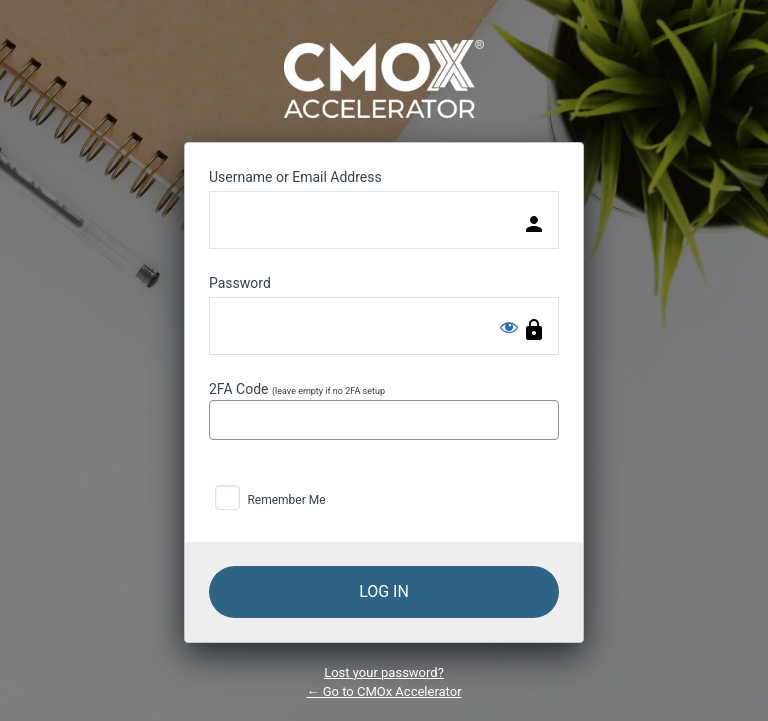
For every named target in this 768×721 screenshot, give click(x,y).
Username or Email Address (295, 177)
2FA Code (384, 410)
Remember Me (286, 500)
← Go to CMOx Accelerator (383, 691)
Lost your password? (384, 672)
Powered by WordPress (384, 79)
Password (240, 283)
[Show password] (509, 327)
